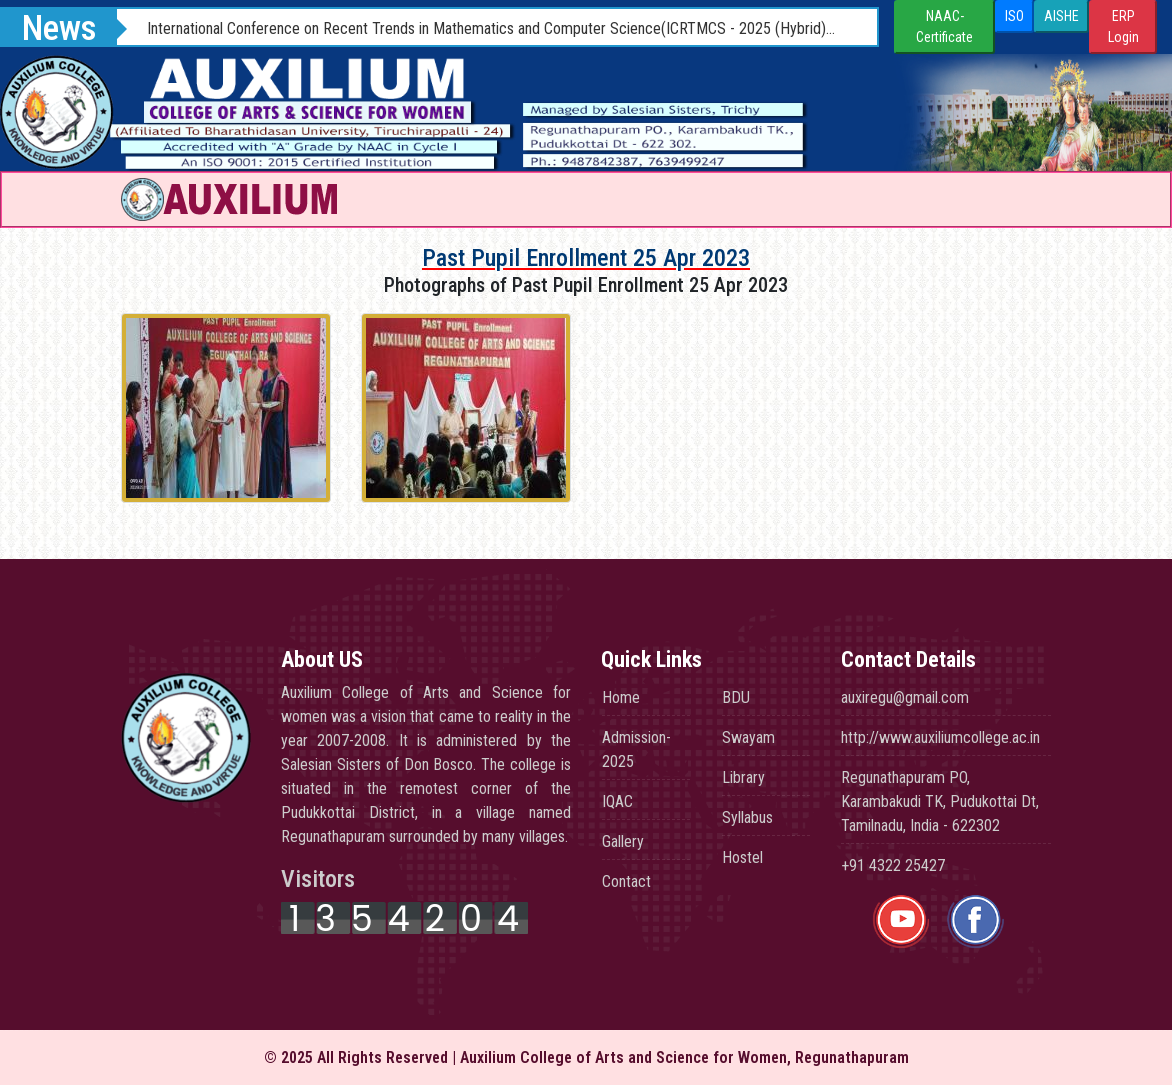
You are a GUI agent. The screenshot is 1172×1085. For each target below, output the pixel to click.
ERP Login (1123, 26)
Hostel (742, 857)
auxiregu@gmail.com (905, 697)
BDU (736, 697)
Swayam (748, 737)
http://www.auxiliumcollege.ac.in (940, 737)
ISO (1014, 16)
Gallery (623, 841)
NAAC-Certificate (944, 26)
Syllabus (747, 817)
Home (621, 697)
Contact (626, 881)
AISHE (1061, 16)
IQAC (617, 801)
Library (743, 777)
